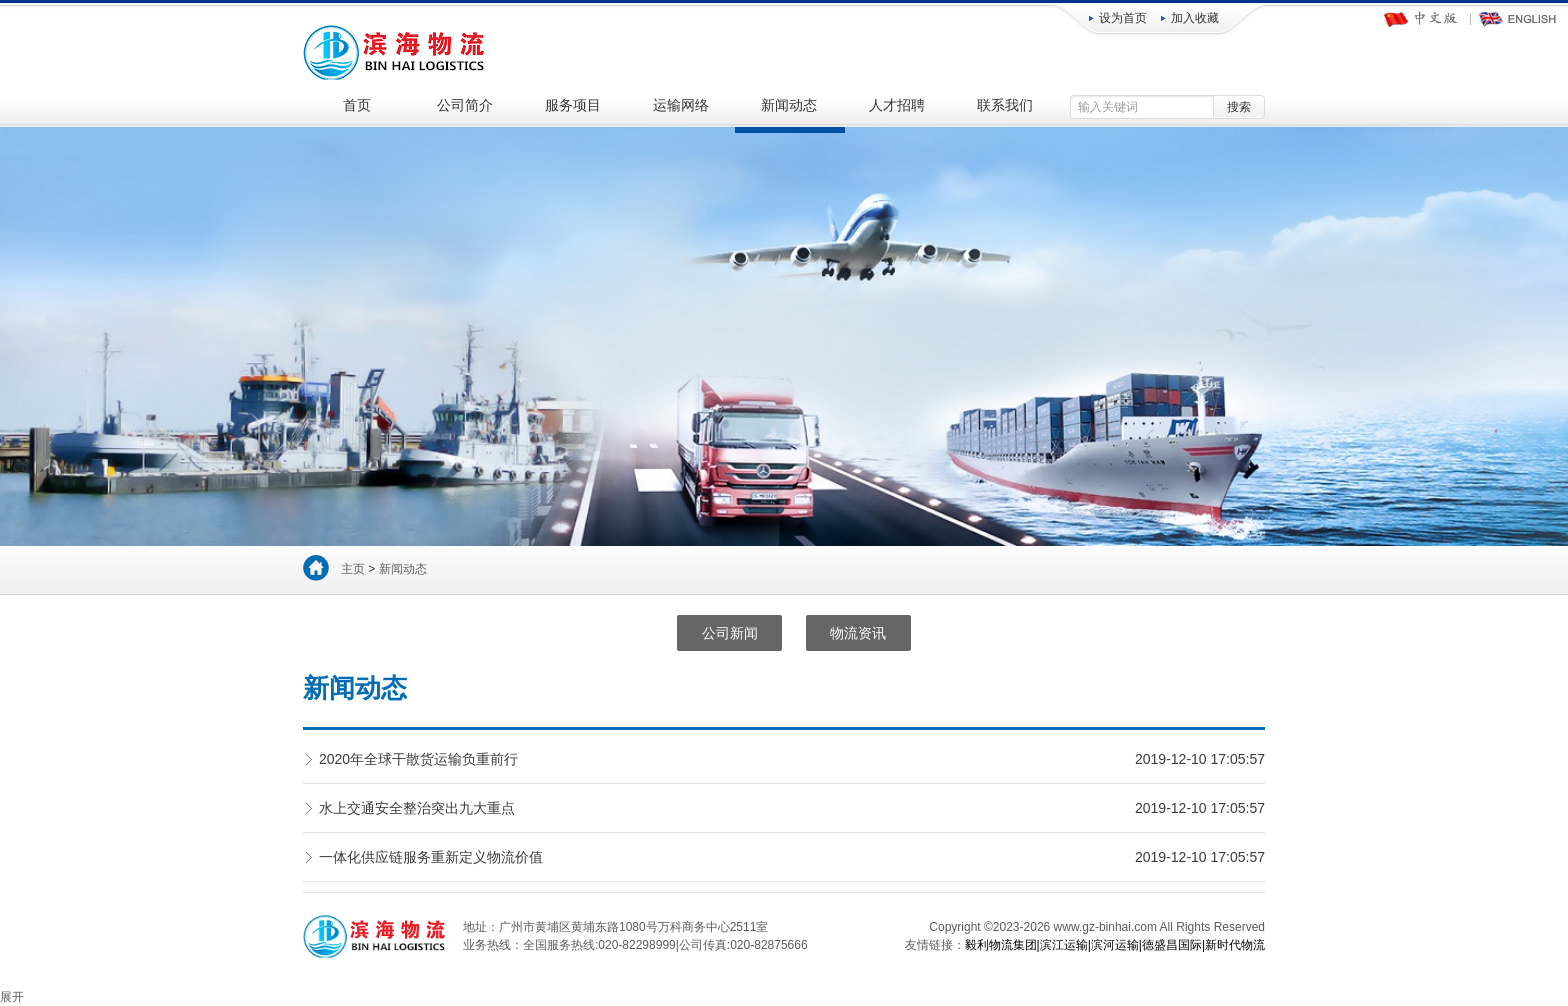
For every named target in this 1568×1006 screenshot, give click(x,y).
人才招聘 (897, 105)
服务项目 (573, 105)
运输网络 (681, 105)
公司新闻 (730, 633)
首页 (357, 105)
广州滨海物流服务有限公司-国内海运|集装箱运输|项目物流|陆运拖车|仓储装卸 (395, 50)
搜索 (1239, 107)
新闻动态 (789, 105)
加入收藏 (1195, 18)
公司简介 (465, 105)
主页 (353, 569)
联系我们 (1005, 105)
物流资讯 (858, 633)
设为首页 (1123, 18)
